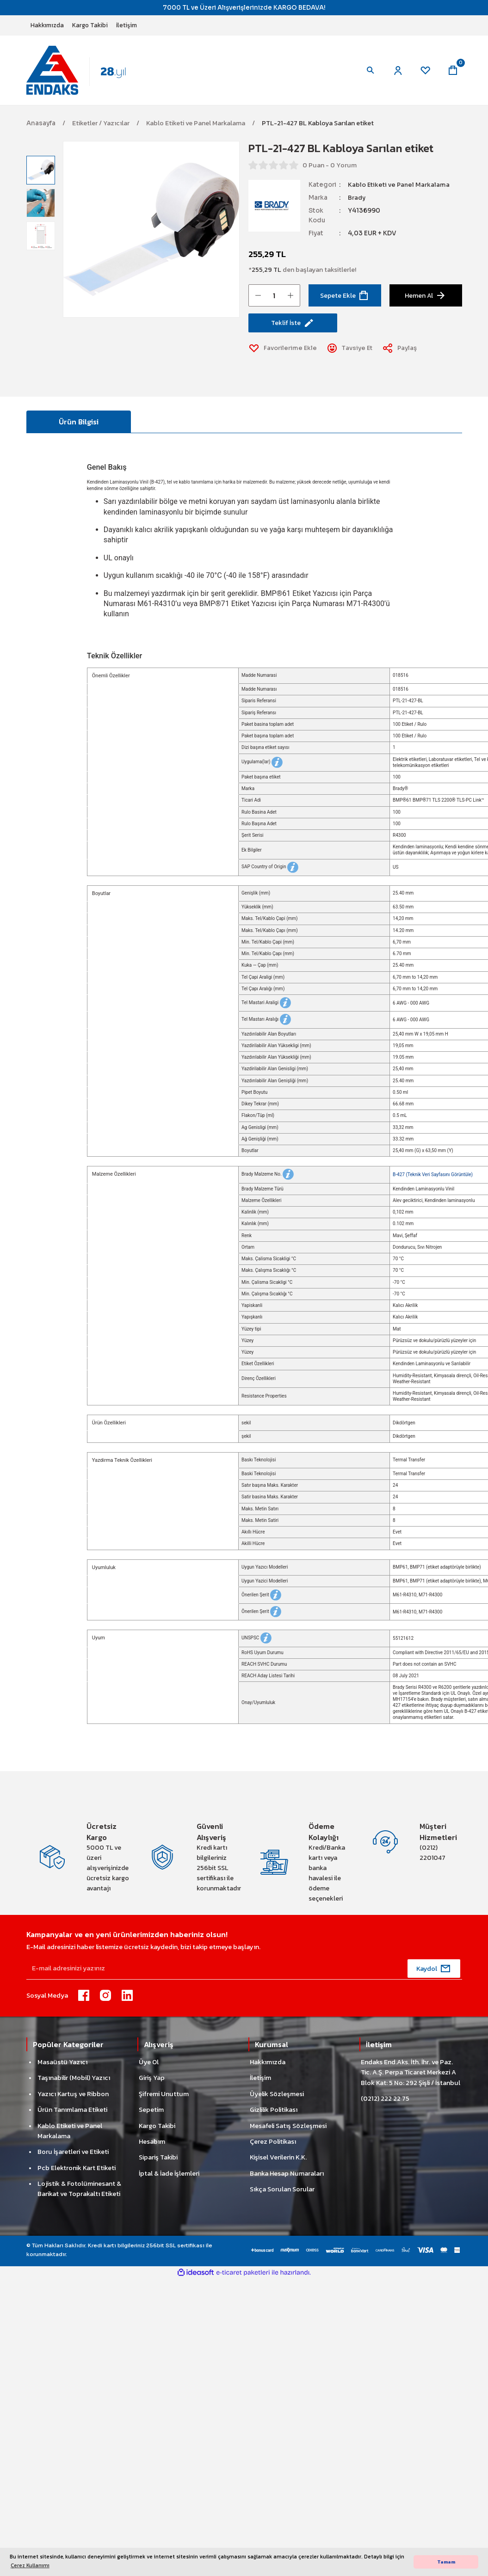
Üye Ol (149, 2065)
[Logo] (83, 71)
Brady (357, 199)
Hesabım (152, 2145)
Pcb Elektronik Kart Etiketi (76, 2171)
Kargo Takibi (157, 2128)
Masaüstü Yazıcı (62, 2065)
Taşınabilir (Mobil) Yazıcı (73, 2081)
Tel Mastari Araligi (266, 1004)
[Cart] (453, 71)
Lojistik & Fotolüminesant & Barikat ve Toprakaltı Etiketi (79, 2192)
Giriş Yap (152, 2081)
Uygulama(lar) (262, 764)
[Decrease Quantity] (258, 296)
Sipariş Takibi (158, 2160)
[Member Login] (396, 71)
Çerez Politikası (273, 2145)
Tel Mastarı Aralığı (266, 1021)
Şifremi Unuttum (164, 2097)
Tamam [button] (446, 2561)
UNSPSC (256, 1640)
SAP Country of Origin (269, 868)
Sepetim (151, 2113)
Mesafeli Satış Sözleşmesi (288, 2128)
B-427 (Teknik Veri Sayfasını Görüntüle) (433, 1176)
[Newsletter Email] (244, 1972)
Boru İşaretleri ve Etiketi (73, 2155)
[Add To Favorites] (283, 350)
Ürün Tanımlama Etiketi (72, 2113)
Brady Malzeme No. (267, 1176)
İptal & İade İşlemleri (169, 2176)
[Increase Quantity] (290, 296)
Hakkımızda (267, 2065)
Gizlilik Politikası (273, 2113)
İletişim (260, 2081)
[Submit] (434, 1972)
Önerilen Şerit (261, 1596)
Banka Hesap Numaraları (287, 2176)
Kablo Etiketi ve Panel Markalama (400, 186)
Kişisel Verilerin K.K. (278, 2160)
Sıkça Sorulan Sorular (282, 2192)
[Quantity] (274, 296)
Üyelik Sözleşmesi (277, 2097)
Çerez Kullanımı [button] (30, 2565)
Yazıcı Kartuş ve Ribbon (73, 2097)
